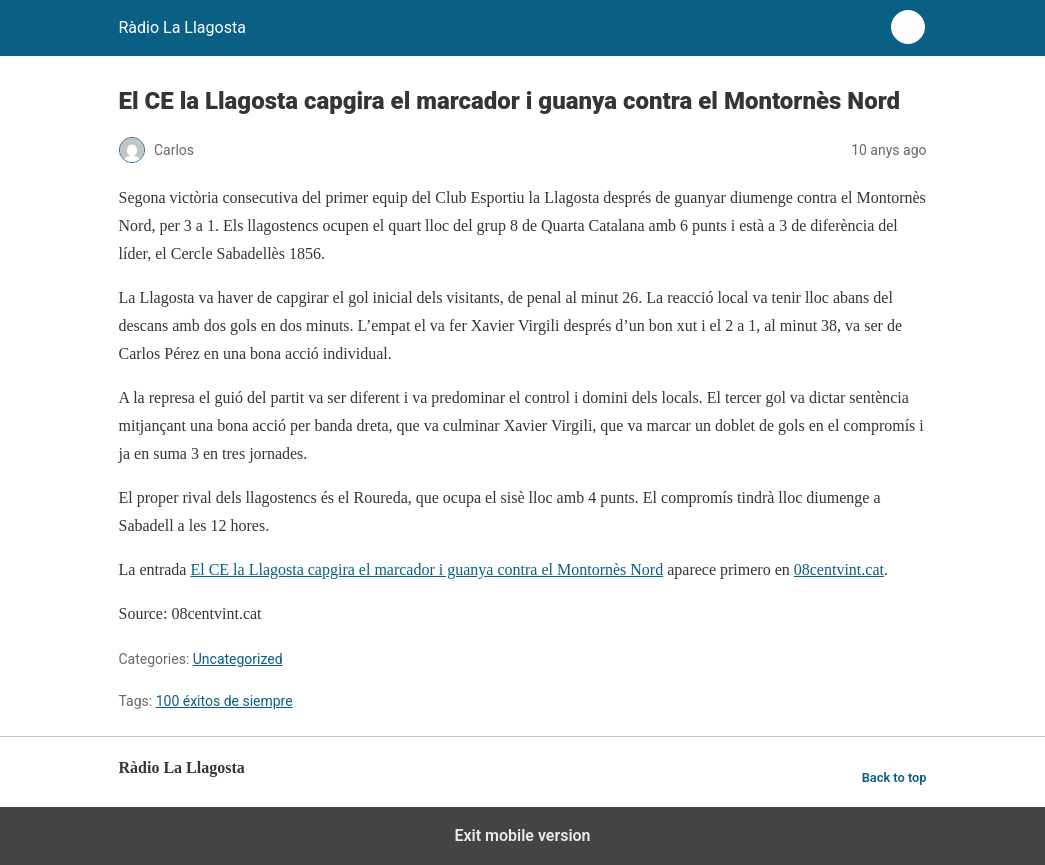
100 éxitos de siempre (224, 701)
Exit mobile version (522, 835)
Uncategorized (238, 659)
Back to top (894, 777)
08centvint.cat (839, 569)
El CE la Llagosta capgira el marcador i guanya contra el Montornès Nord (426, 569)
